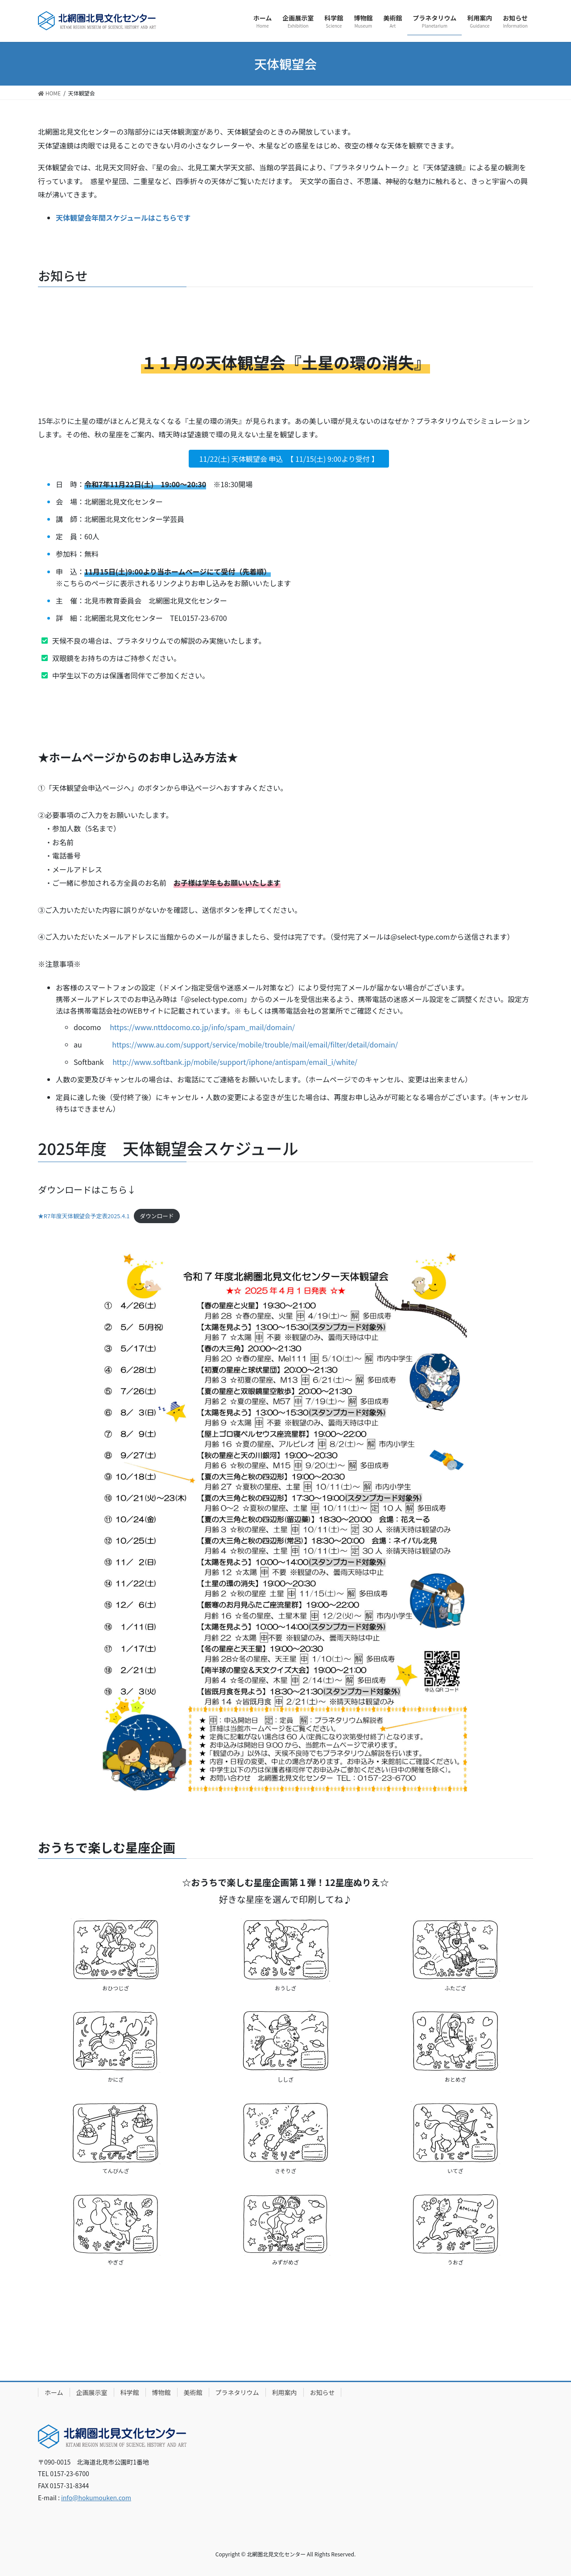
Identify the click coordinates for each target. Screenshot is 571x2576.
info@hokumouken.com (96, 2497)
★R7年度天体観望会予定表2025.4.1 (84, 1216)
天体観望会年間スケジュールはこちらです (123, 217)
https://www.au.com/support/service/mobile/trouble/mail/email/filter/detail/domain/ (255, 1044)
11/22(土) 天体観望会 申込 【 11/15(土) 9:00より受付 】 (289, 458)
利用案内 (284, 2392)
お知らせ (322, 2392)
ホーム (54, 2392)
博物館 (161, 2392)
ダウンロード (157, 1216)
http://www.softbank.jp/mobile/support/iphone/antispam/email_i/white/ (234, 1061)
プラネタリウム (237, 2392)
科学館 (129, 2392)
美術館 (193, 2392)
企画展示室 (92, 2392)
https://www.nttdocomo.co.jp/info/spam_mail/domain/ (202, 1027)
